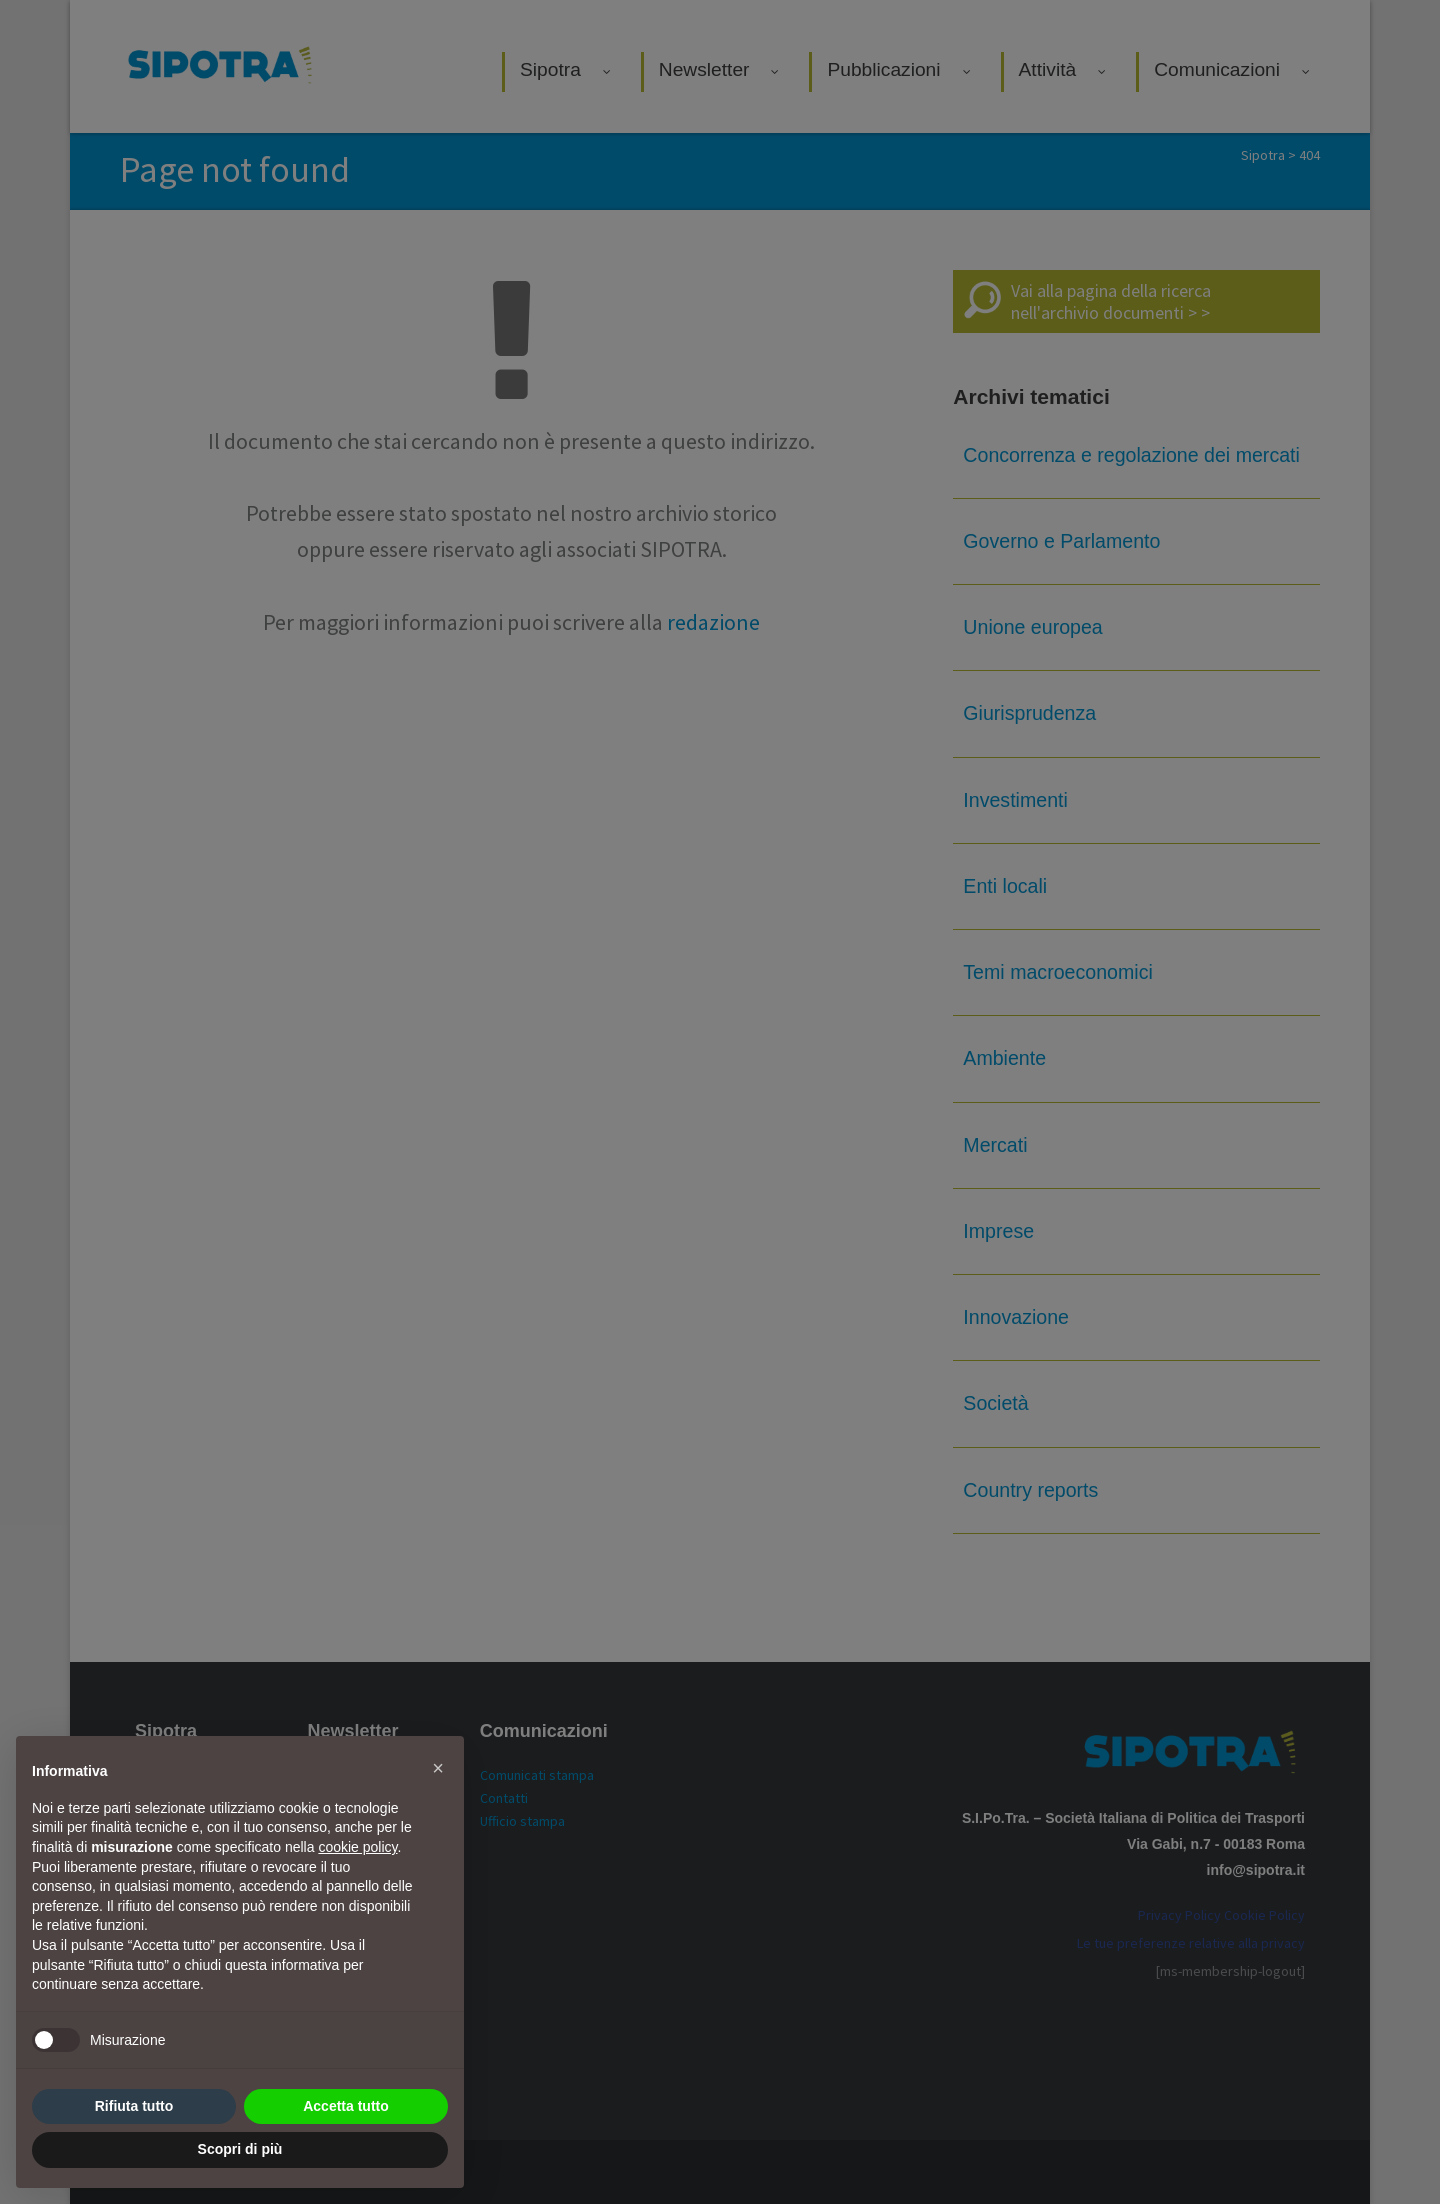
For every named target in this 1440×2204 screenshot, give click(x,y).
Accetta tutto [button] (346, 2106)
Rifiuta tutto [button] (134, 2106)
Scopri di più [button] (240, 2149)
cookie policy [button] (357, 1847)
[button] (438, 1768)
